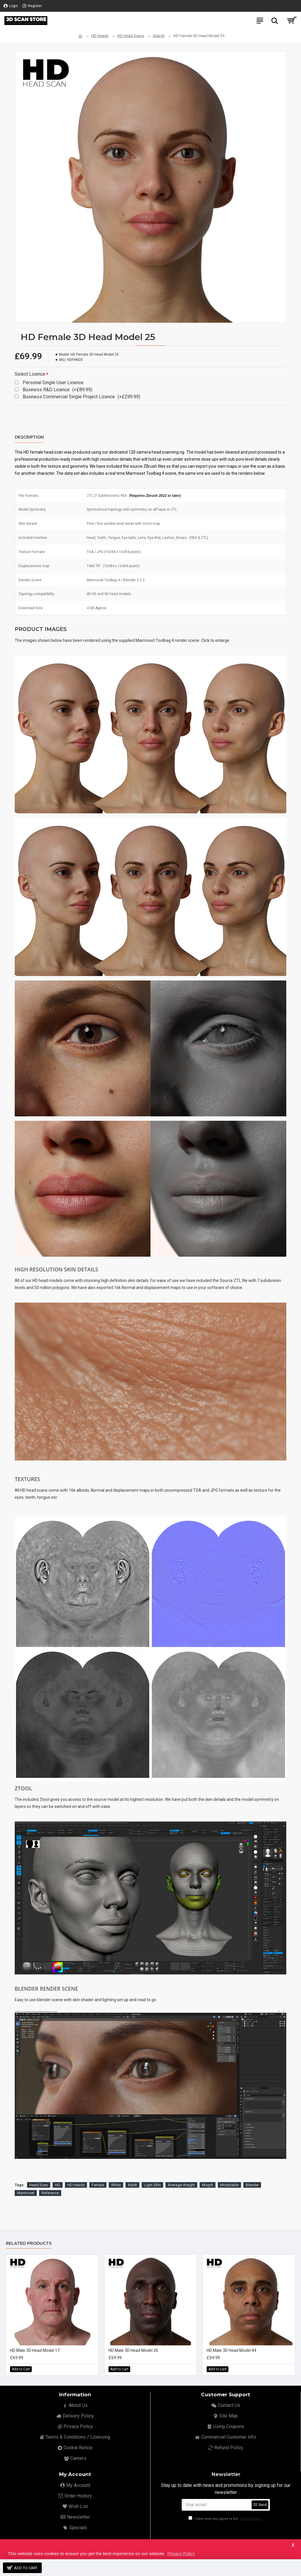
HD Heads (99, 36)
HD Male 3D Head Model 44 (231, 2350)
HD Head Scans (130, 36)
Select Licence (30, 374)
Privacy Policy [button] (181, 2553)
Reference (50, 2193)
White (116, 2185)
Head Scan (38, 2185)
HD (57, 2185)
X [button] (293, 2544)
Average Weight (181, 2185)
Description (29, 437)
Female (98, 2185)
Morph (207, 2185)
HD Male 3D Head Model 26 (133, 2350)
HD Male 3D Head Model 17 (35, 2350)
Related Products (28, 2243)
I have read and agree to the (225, 2519)
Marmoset (25, 2193)
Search (159, 36)
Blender (252, 2185)
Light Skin (152, 2185)
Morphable (229, 2185)
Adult (132, 2185)
